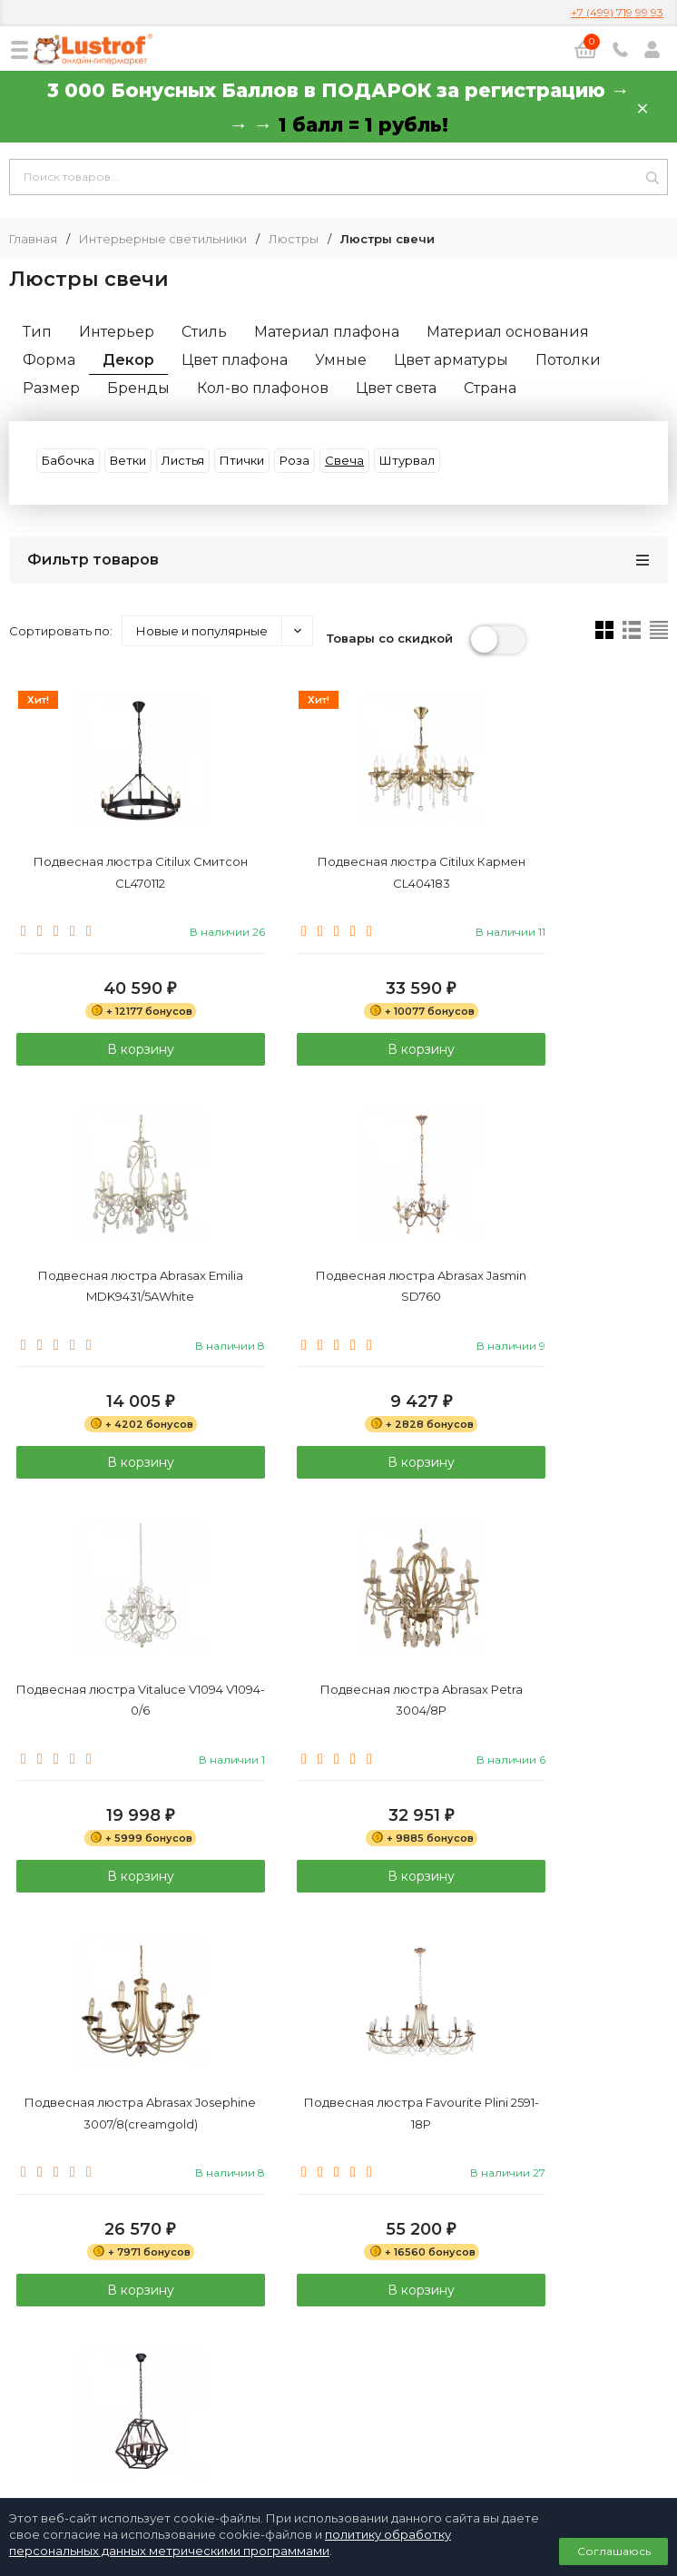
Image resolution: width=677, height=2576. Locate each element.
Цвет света (396, 388)
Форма (49, 360)
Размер (51, 388)
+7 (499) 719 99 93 (617, 12)
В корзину (112, 1055)
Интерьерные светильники (163, 239)
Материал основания (508, 331)
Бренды (138, 388)
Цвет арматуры (451, 360)
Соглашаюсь (614, 2551)
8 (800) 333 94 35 (339, 2288)
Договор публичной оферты (338, 2399)
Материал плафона (326, 331)
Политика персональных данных (338, 2379)
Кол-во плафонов (263, 388)
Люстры (294, 239)
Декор (128, 360)
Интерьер (116, 331)
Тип (37, 331)
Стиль (204, 331)
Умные (341, 360)
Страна (490, 388)
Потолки (568, 360)
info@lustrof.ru (345, 2341)
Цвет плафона (235, 360)
